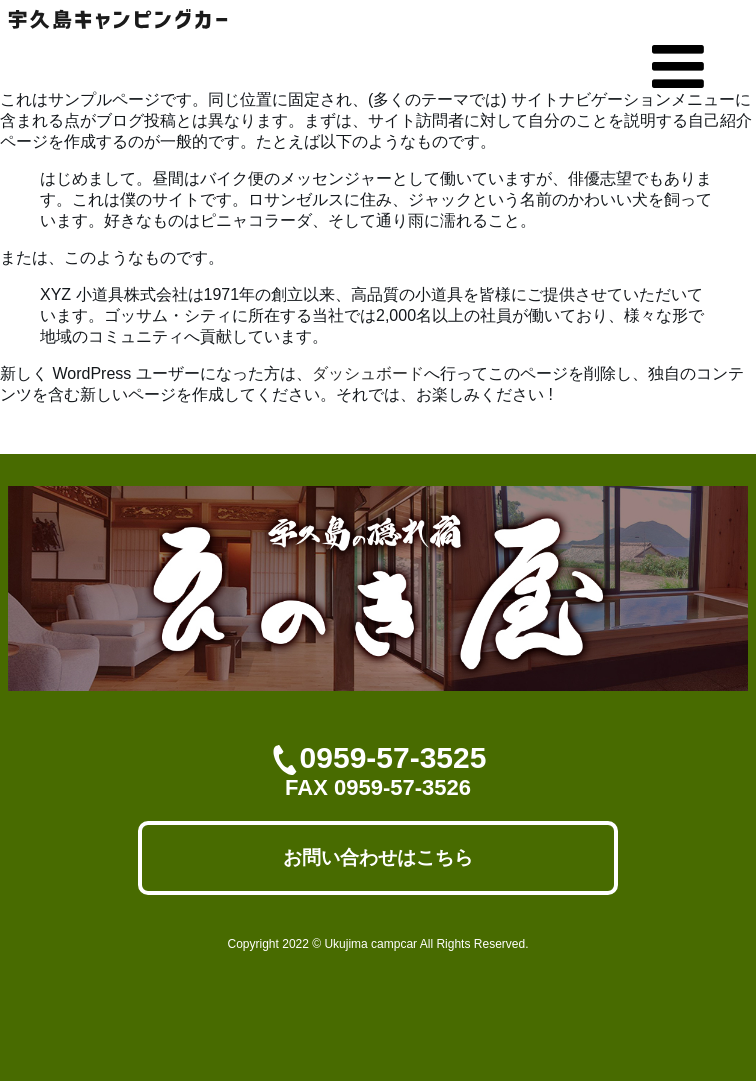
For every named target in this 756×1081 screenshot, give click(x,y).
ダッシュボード (368, 373)
